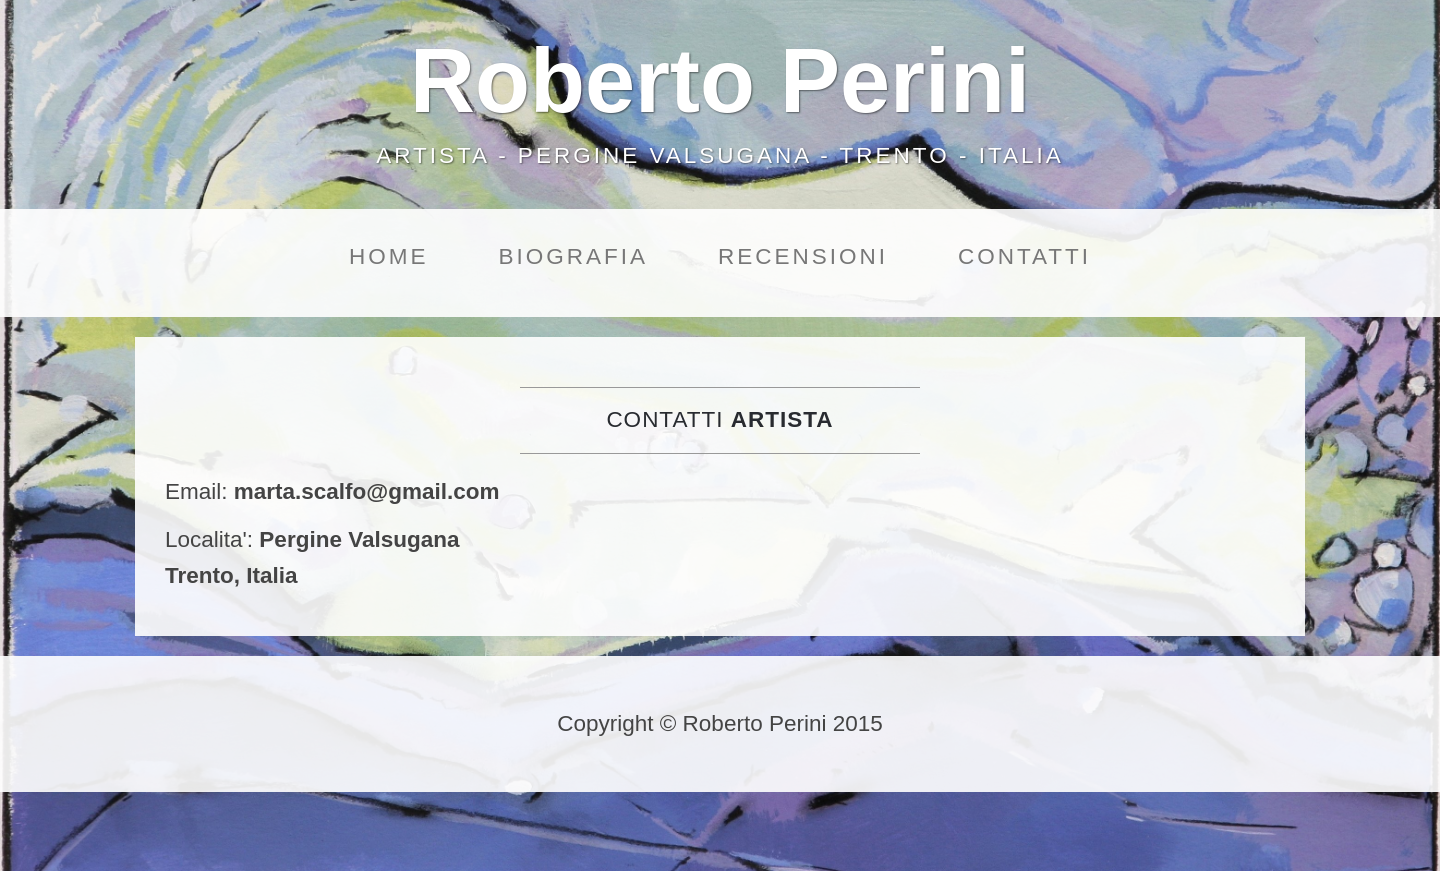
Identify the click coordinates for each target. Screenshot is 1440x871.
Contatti (1024, 256)
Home (389, 256)
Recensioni (803, 256)
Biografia (573, 256)
